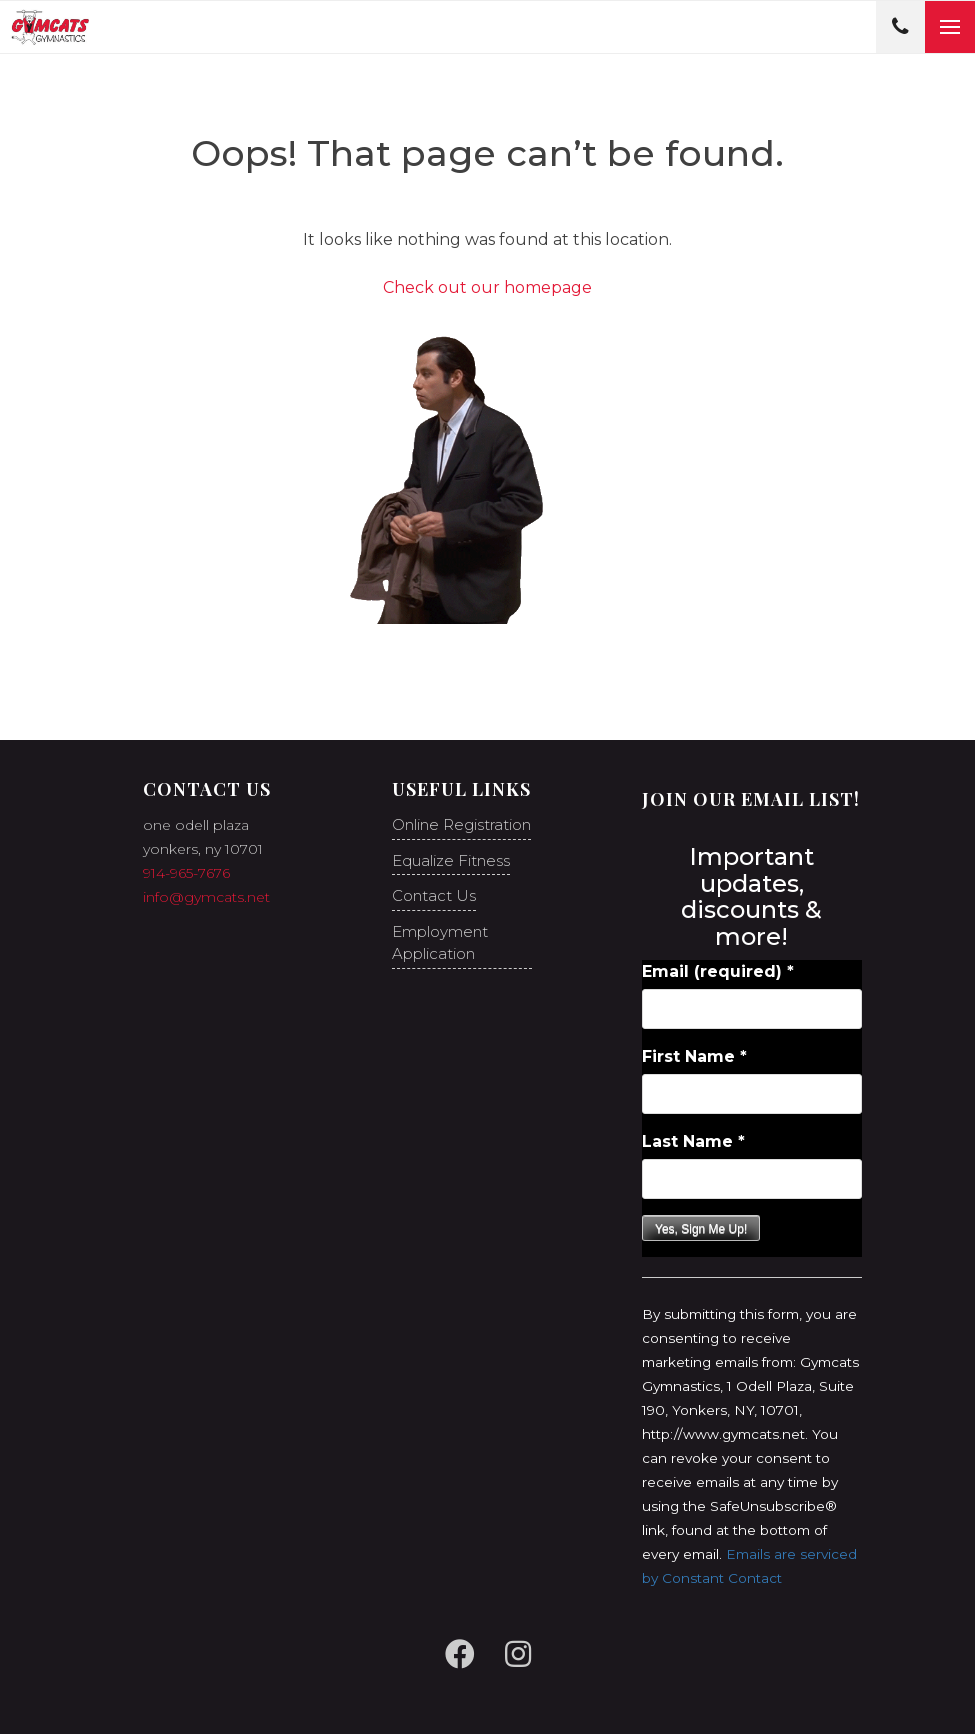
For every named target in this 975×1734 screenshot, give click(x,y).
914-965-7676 (186, 873)
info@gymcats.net (206, 897)
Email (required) (718, 971)
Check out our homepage (487, 287)
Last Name (693, 1141)
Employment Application (440, 943)
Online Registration (461, 824)
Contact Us (434, 895)
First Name (694, 1056)
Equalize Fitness (451, 860)
